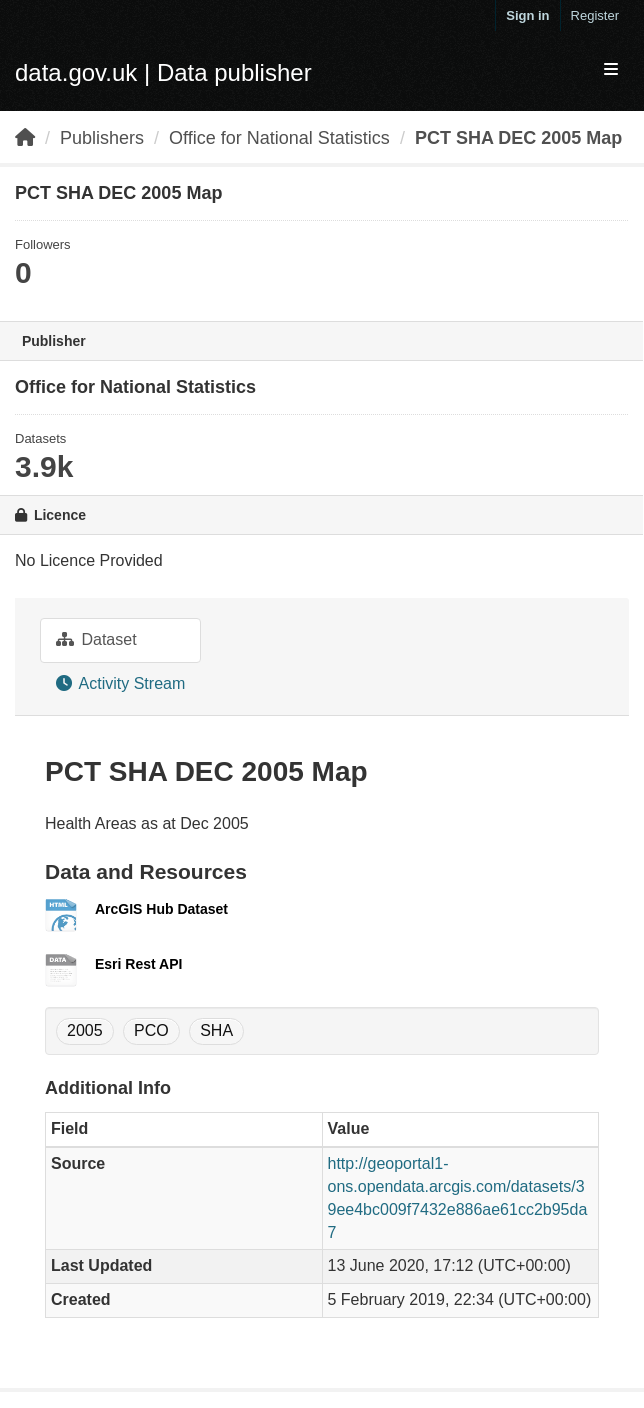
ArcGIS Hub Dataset (161, 909)
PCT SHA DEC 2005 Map (518, 138)
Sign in (527, 15)
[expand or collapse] (611, 70)
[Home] (25, 138)
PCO (151, 1030)
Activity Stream (120, 683)
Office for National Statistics (279, 138)
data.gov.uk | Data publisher (163, 72)
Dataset (96, 639)
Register (595, 15)
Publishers (102, 138)
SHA (216, 1030)
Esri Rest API (138, 964)
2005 (85, 1030)
